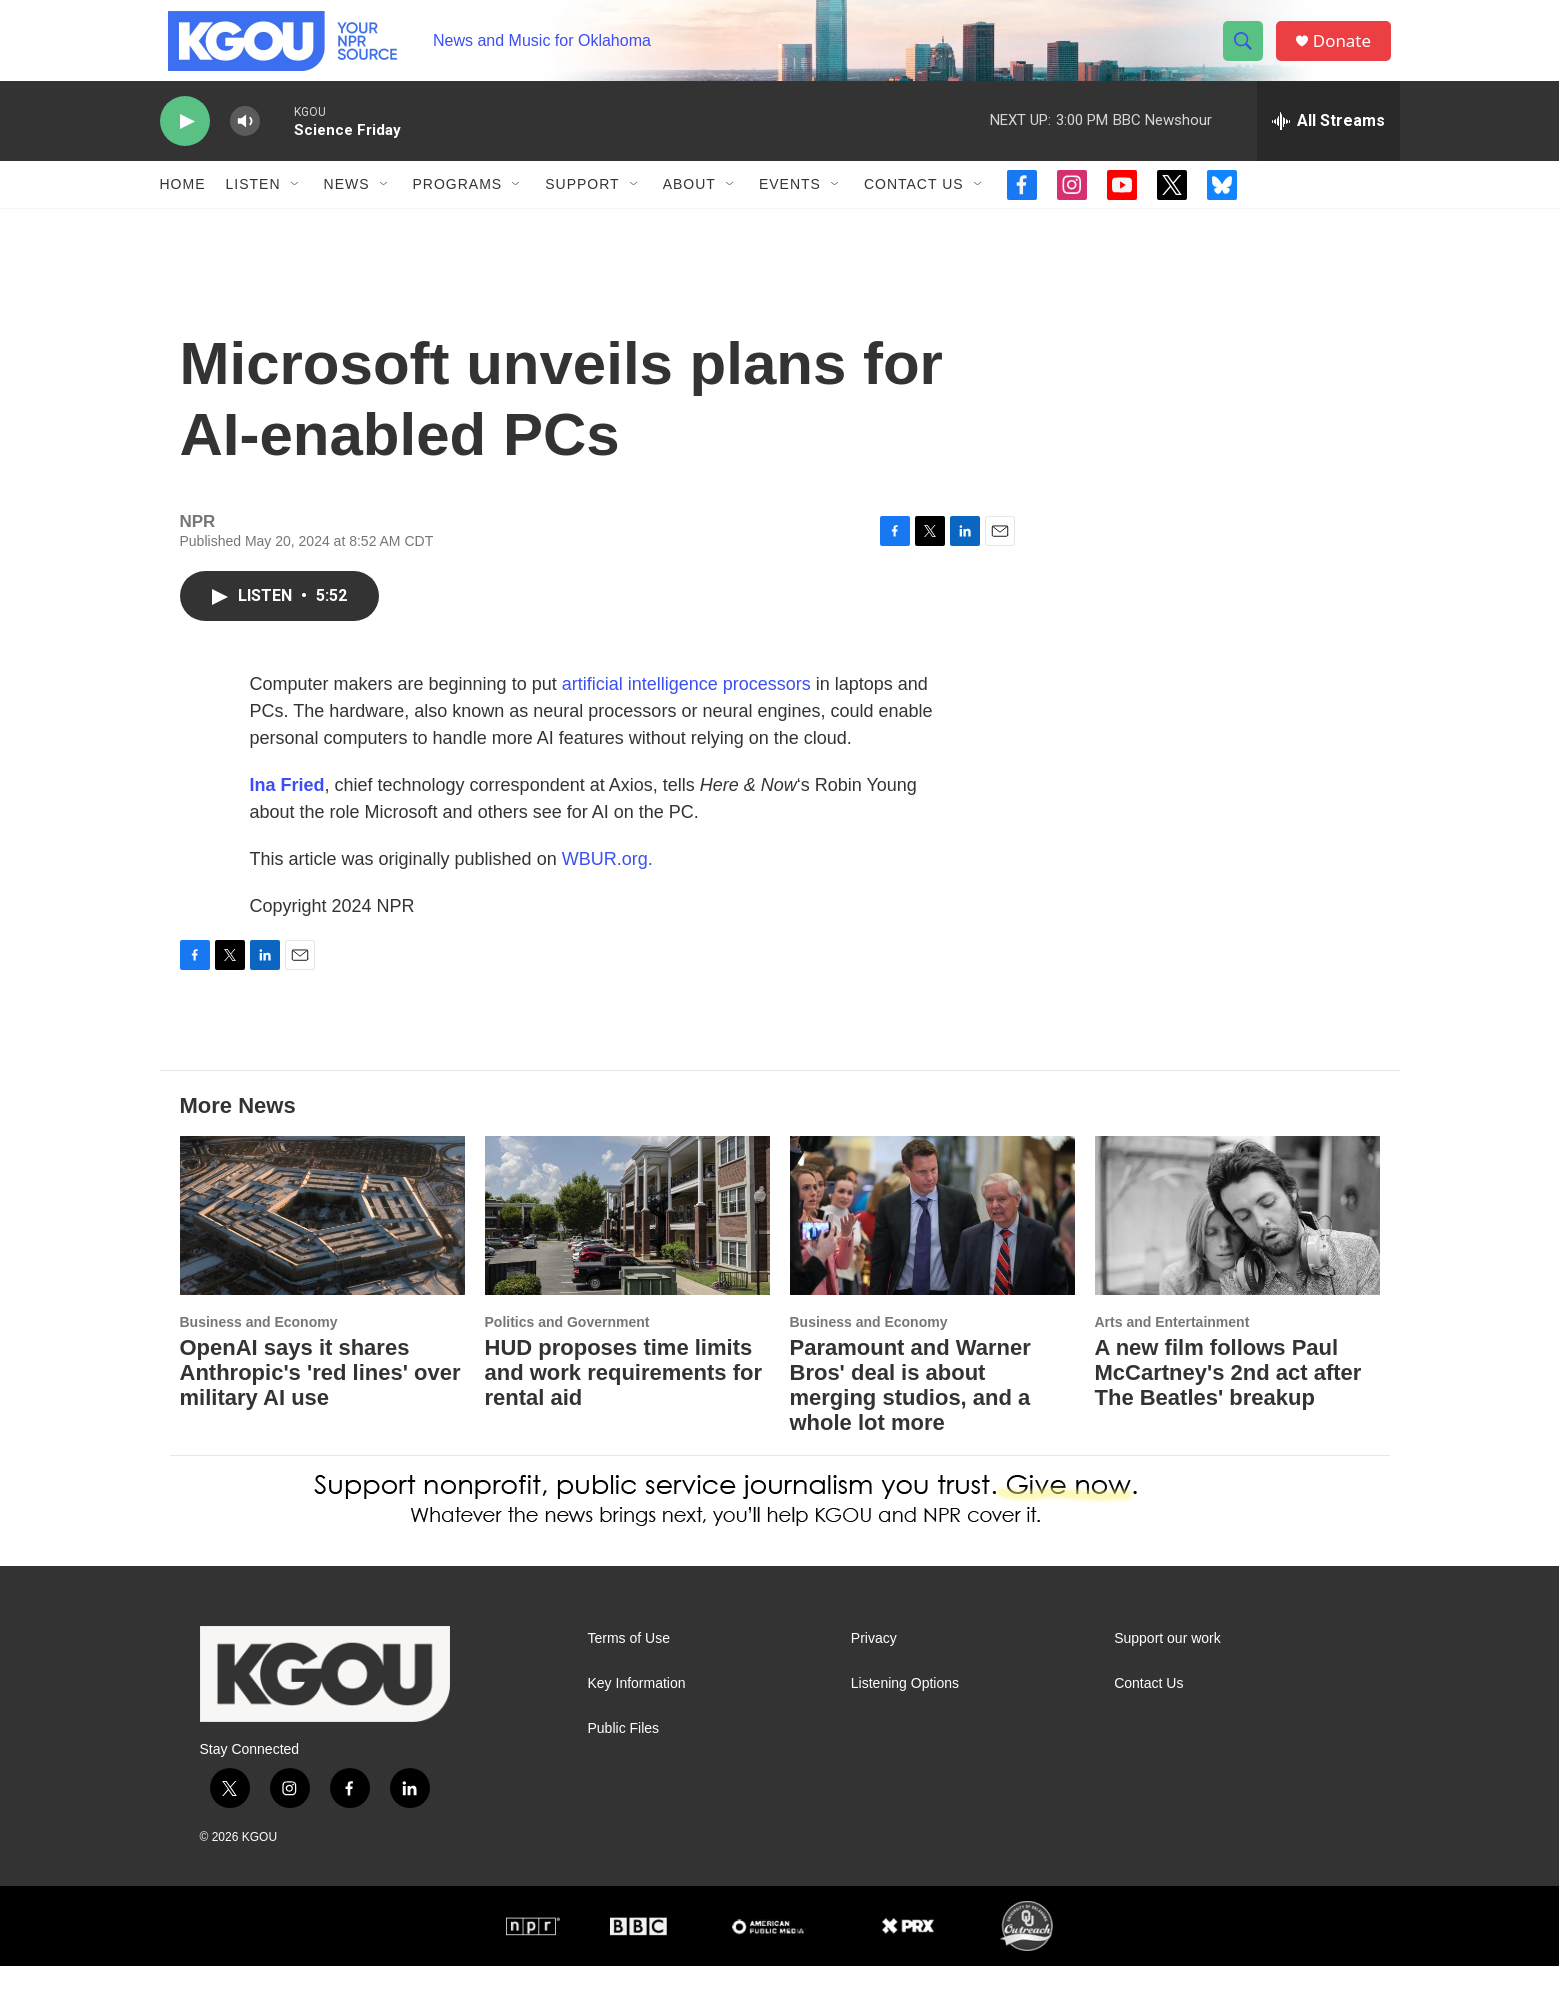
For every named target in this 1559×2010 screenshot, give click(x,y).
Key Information (637, 1727)
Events (790, 208)
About (689, 208)
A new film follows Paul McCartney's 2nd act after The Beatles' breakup (1228, 1416)
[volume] (245, 145)
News (347, 208)
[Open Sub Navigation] (296, 208)
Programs (458, 208)
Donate (1349, 52)
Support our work (1167, 1682)
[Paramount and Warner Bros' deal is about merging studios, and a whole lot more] (932, 1259)
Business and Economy (259, 1366)
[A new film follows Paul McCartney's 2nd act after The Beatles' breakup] (1237, 1259)
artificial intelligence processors (686, 728)
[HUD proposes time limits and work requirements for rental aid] (627, 1259)
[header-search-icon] (1248, 53)
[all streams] (1328, 145)
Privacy (874, 1682)
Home (183, 208)
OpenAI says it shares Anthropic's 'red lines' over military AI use (320, 1416)
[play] (185, 145)
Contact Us (914, 208)
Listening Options (905, 1727)
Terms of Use (629, 1682)
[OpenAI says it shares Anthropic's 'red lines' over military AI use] (322, 1259)
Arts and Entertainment (1172, 1366)
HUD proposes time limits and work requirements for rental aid (624, 1416)
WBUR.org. (607, 903)
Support (582, 208)
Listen (253, 208)
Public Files (624, 1772)
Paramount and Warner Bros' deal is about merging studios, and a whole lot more (910, 1429)
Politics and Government (567, 1366)
